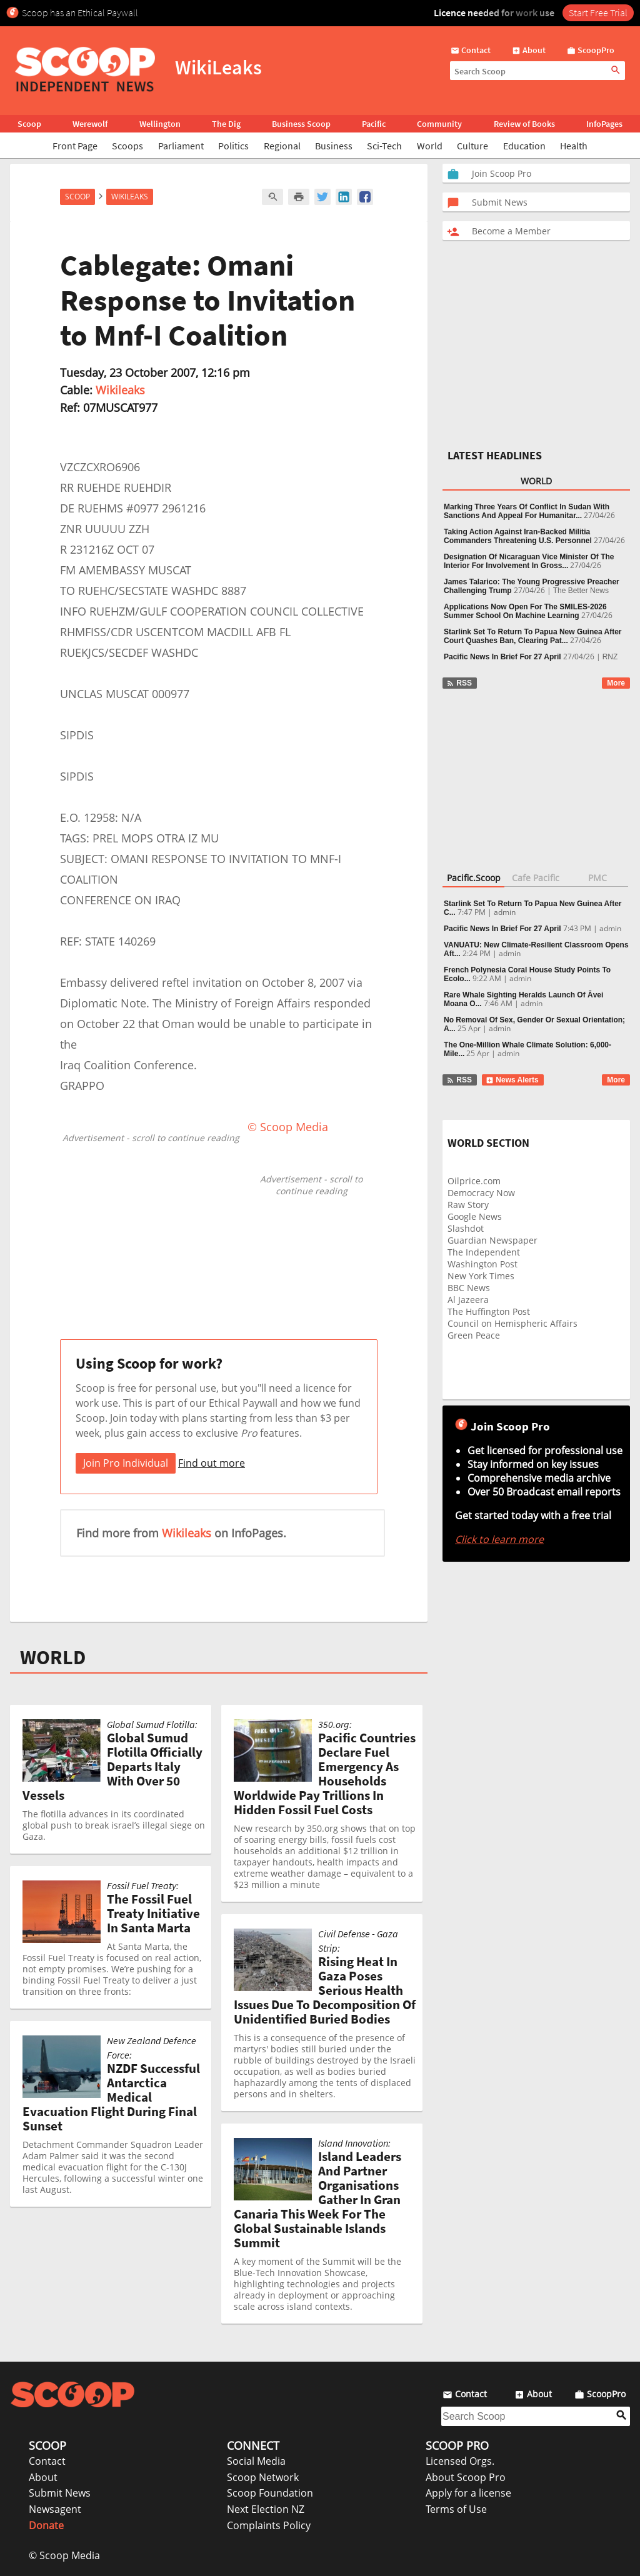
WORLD (53, 1657)
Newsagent (55, 2509)
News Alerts (512, 1080)
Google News (475, 1216)
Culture (472, 145)
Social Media (256, 2461)
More (616, 683)
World (429, 145)
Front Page (75, 145)
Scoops (127, 145)
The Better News (581, 590)
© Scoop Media (64, 2555)
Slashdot (466, 1228)
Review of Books (524, 123)
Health (574, 145)
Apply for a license (468, 2493)
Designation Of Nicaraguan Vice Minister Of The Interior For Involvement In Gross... (529, 561)
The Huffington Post (489, 1311)
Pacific (374, 123)
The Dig (226, 123)
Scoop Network (263, 2477)
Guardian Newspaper (493, 1240)
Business (333, 145)
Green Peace (474, 1335)
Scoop (29, 123)
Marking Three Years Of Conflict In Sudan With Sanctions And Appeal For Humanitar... (526, 511)
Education (524, 145)
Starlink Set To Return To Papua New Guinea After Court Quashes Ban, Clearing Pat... (532, 636)
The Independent (484, 1252)
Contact (47, 2461)
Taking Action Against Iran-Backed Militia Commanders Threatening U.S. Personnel (518, 536)
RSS (459, 683)
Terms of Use (456, 2509)
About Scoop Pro (466, 2477)
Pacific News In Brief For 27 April (502, 656)
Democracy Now (481, 1193)
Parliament (181, 145)
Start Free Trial (598, 12)
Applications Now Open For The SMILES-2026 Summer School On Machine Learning (525, 611)
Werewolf (90, 123)
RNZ (610, 656)
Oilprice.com (474, 1181)
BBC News (469, 1288)
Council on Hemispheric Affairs (513, 1323)
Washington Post (483, 1264)
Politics (233, 145)
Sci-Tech (384, 145)
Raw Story (468, 1205)
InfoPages (604, 123)
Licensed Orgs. (460, 2461)
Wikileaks (120, 389)
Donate (46, 2525)
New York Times (481, 1276)
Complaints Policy (269, 2525)
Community (439, 123)
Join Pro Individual (125, 1463)
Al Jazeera (468, 1299)
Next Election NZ (265, 2509)
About (43, 2477)
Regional (282, 145)
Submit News (60, 2493)
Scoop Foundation (270, 2493)
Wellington (160, 123)
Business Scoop (301, 123)
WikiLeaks (129, 196)
